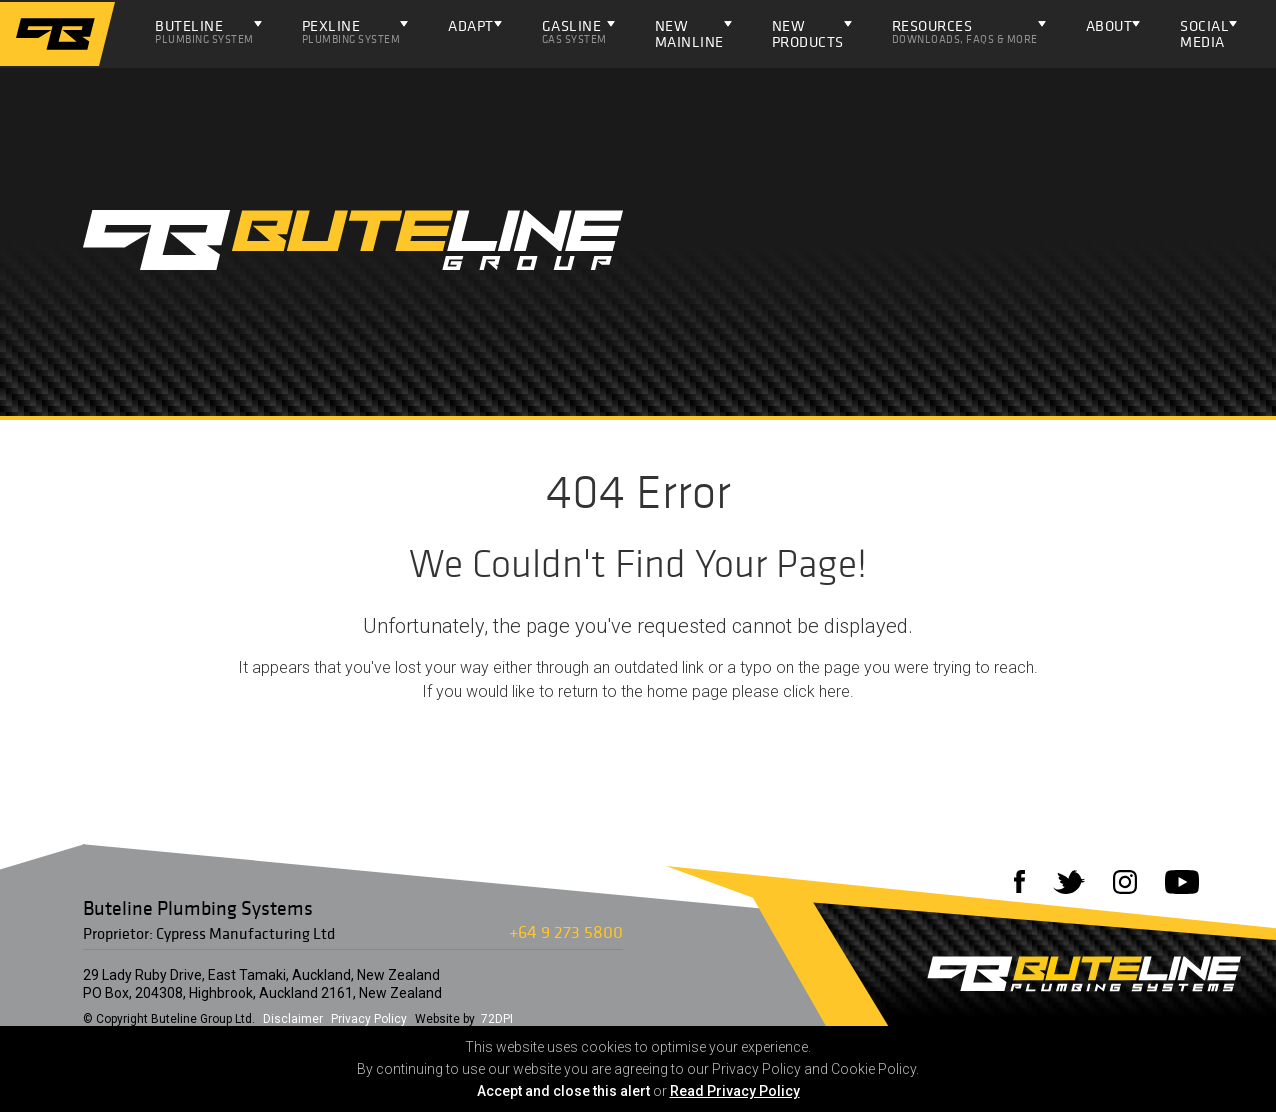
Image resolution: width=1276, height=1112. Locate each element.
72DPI (497, 1019)
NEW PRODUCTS (808, 33)
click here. (818, 691)
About (1109, 25)
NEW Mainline (689, 33)
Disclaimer (293, 1019)
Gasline (574, 31)
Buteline (204, 31)
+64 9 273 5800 (566, 931)
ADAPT (471, 25)
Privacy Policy (369, 1019)
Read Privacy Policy (735, 1091)
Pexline (351, 31)
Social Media (1204, 33)
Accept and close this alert (563, 1091)
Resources (965, 31)
